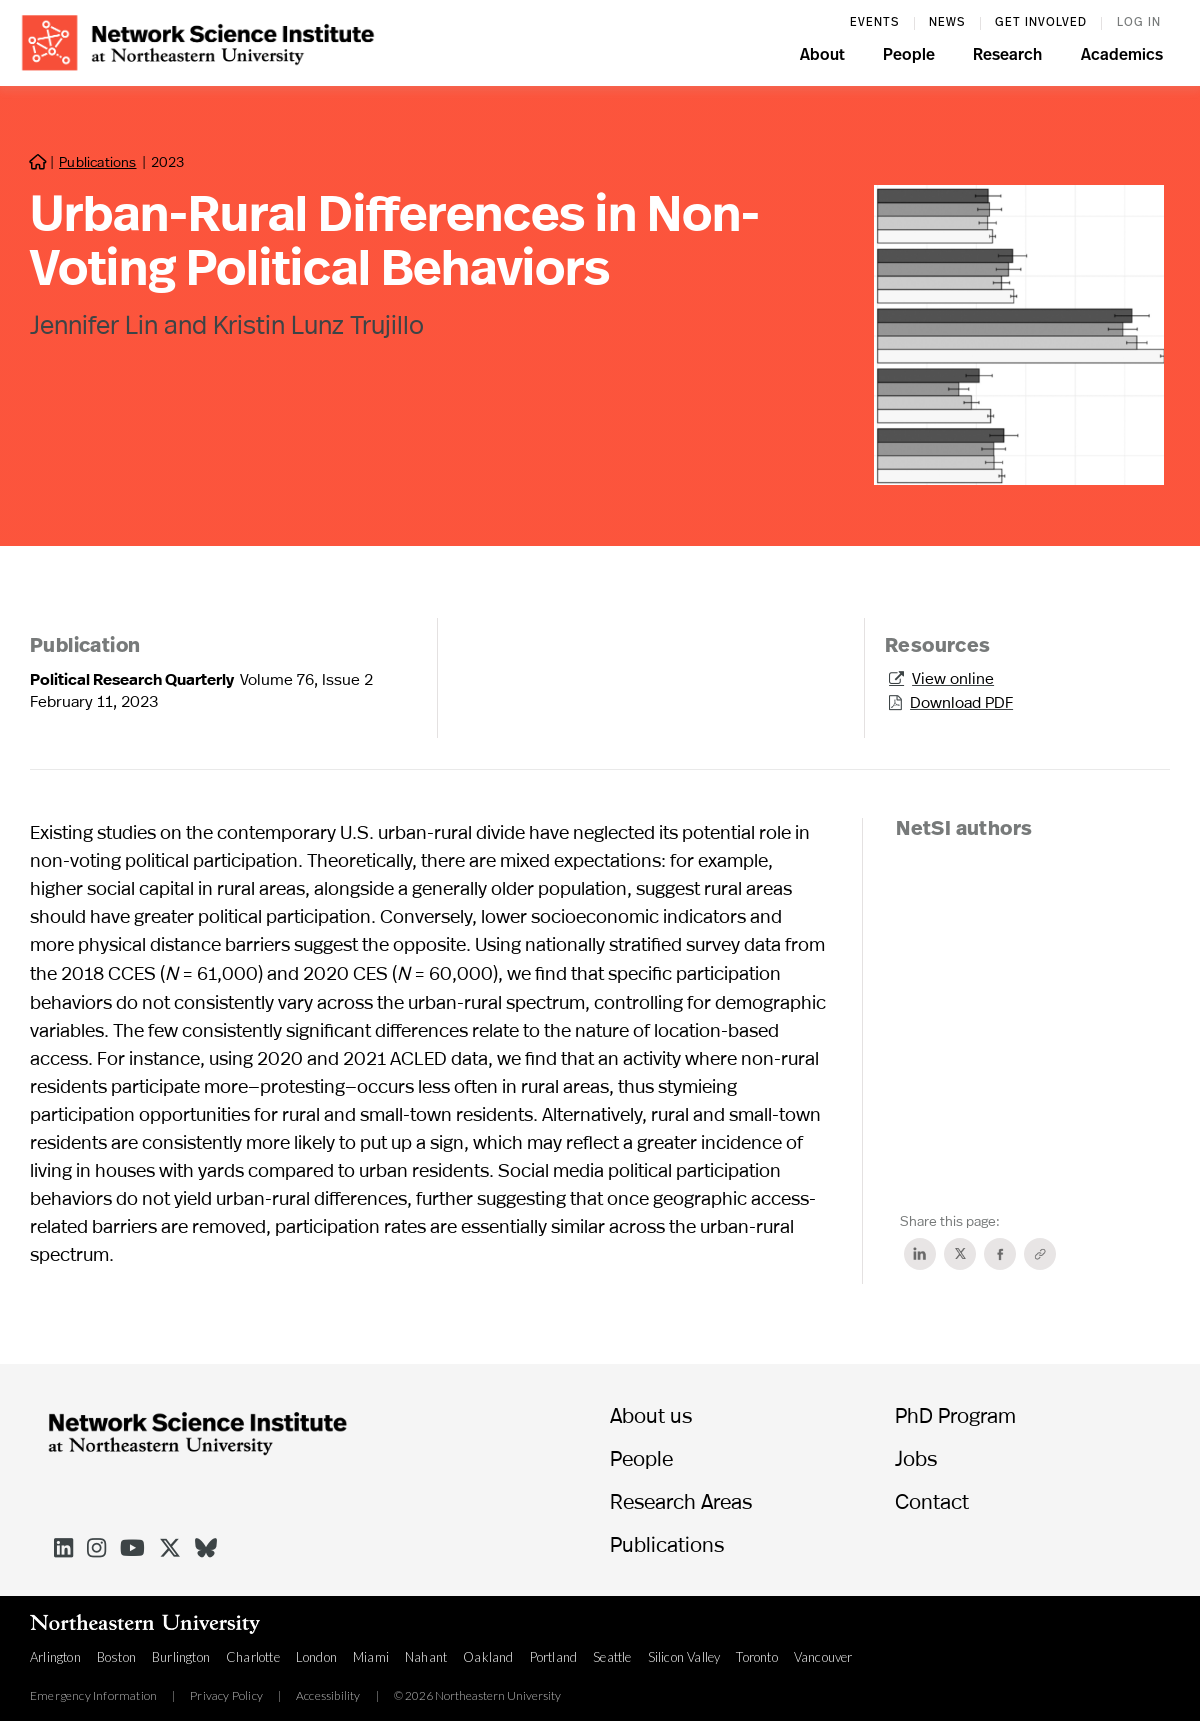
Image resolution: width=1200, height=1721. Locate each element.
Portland (554, 1657)
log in (1139, 23)
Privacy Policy (226, 1696)
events (874, 23)
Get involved (1041, 23)
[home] (198, 40)
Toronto (756, 1657)
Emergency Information (93, 1696)
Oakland (488, 1657)
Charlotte (253, 1657)
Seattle (612, 1657)
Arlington (55, 1657)
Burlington (181, 1657)
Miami (371, 1657)
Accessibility (328, 1696)
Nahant (426, 1657)
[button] (822, 58)
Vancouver (823, 1657)
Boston (116, 1657)
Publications (97, 161)
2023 (167, 161)
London (316, 1657)
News (947, 23)
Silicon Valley (684, 1657)
